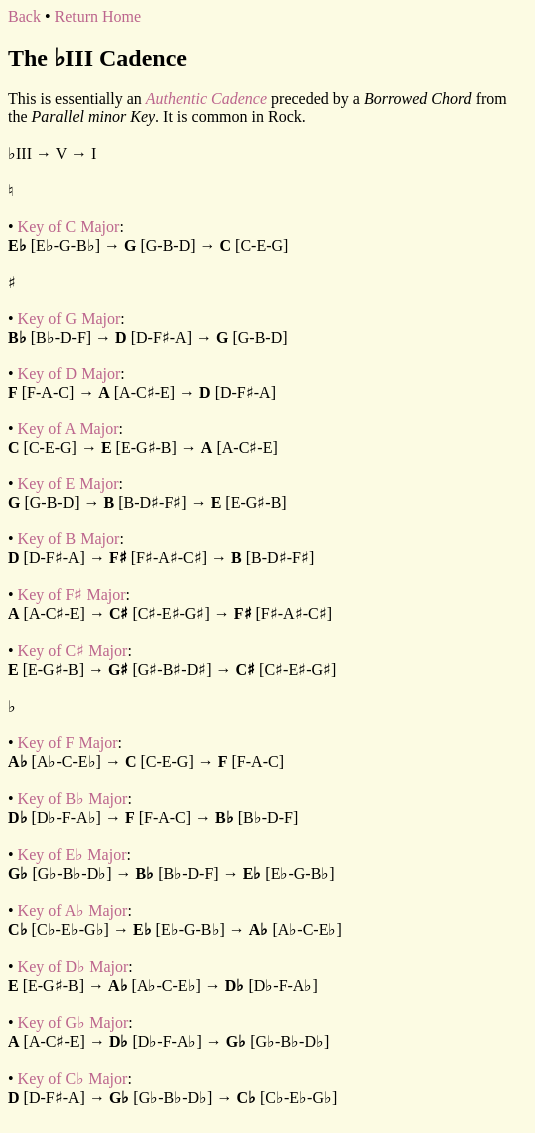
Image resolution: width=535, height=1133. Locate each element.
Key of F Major (68, 742)
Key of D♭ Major (73, 966)
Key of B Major (69, 538)
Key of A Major (68, 428)
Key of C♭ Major (73, 1078)
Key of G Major (69, 318)
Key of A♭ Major (73, 910)
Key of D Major (69, 373)
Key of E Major (68, 483)
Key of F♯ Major (72, 594)
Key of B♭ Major (73, 798)
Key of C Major (69, 226)
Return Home (97, 16)
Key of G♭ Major (73, 1022)
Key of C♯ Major (73, 650)
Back (24, 16)
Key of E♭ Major (72, 854)
